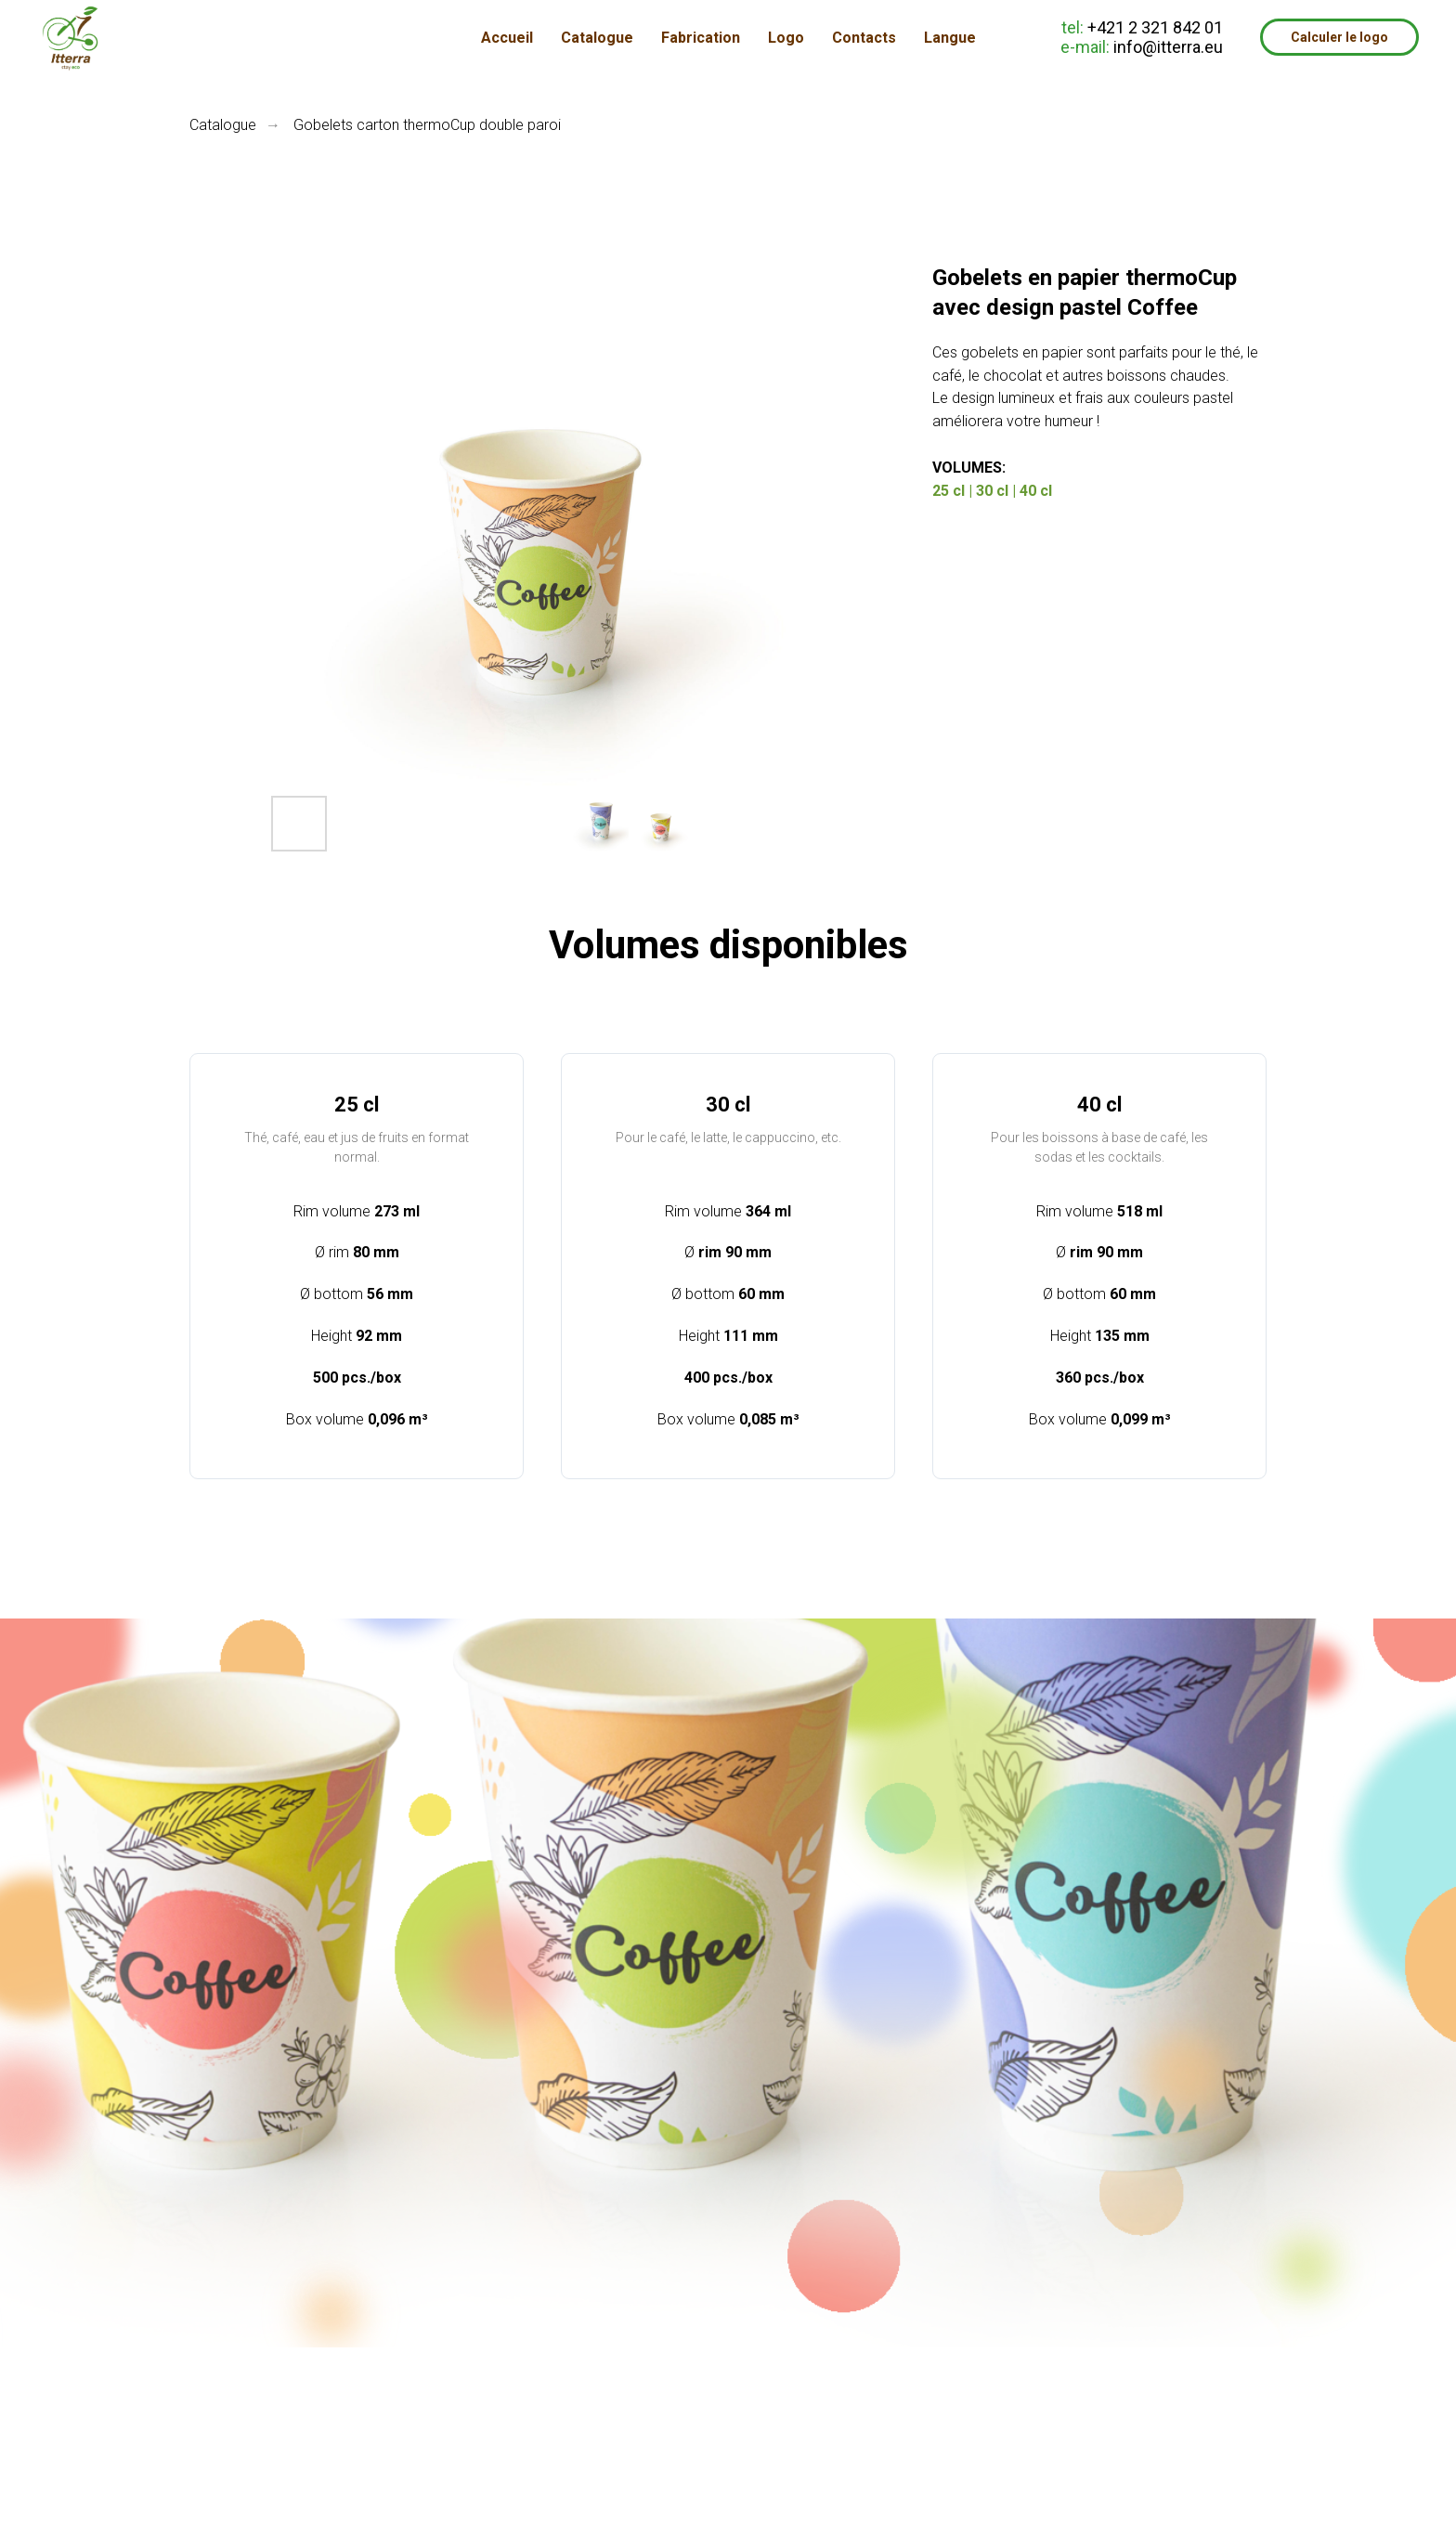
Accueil (507, 37)
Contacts (864, 37)
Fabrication (700, 37)
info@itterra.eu (1168, 47)
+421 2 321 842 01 (1155, 27)
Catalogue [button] (597, 37)
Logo (786, 37)
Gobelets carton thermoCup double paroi (427, 125)
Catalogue (222, 125)
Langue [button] (950, 37)
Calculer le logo (1339, 37)
